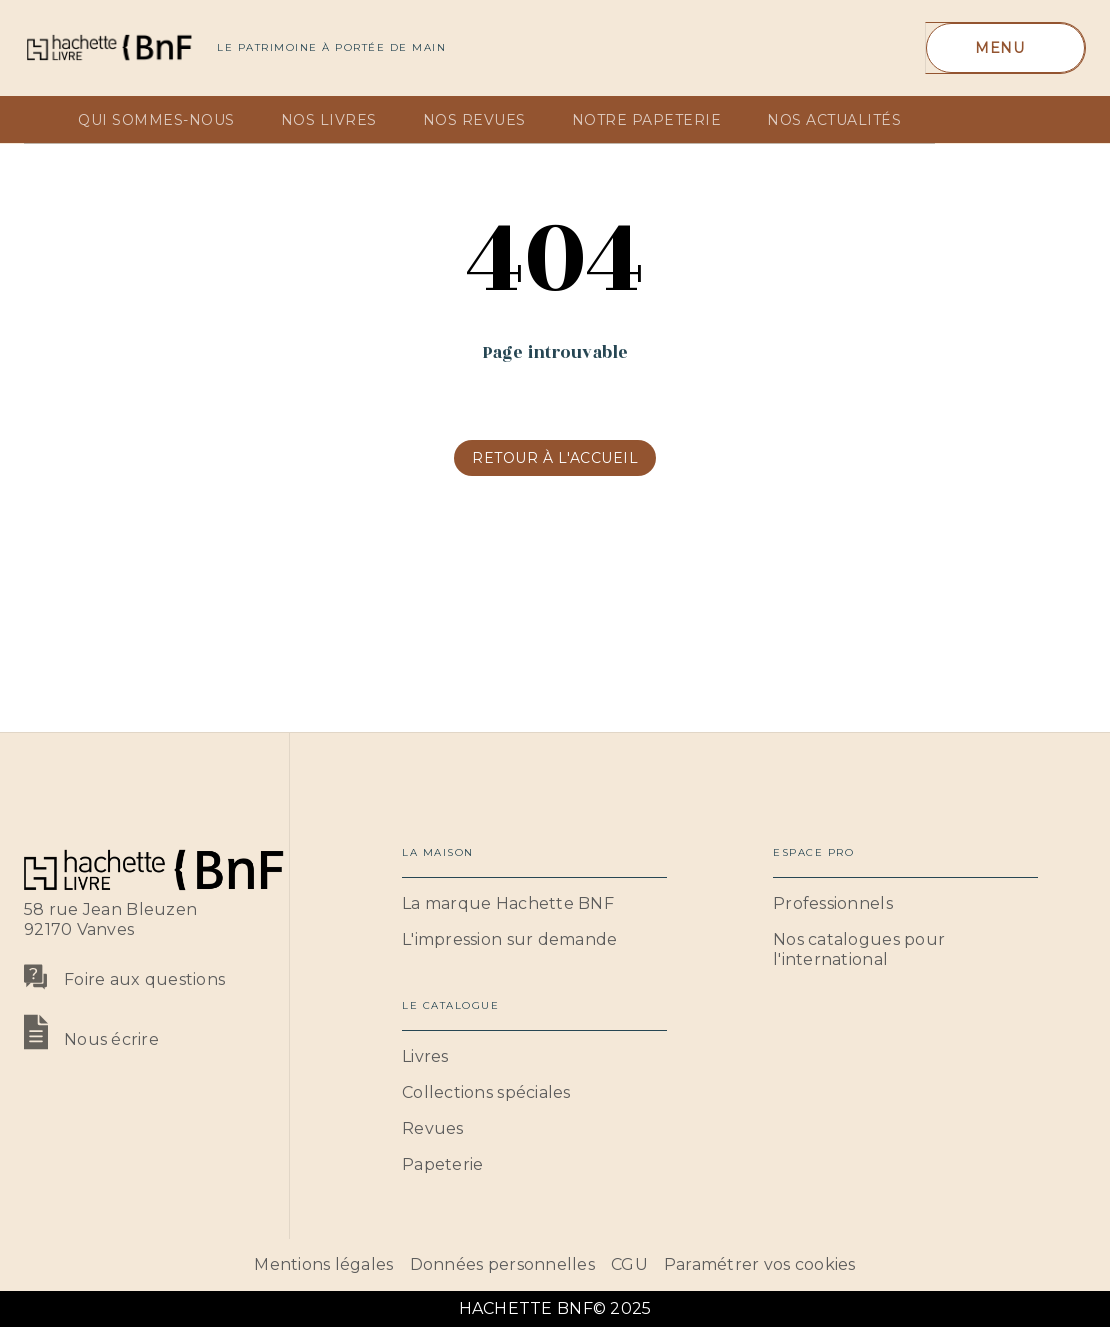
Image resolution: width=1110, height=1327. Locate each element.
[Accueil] (108, 47)
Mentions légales (323, 1264)
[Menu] (1005, 48)
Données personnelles (502, 1264)
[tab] (45, 120)
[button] (555, 458)
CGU (629, 1264)
